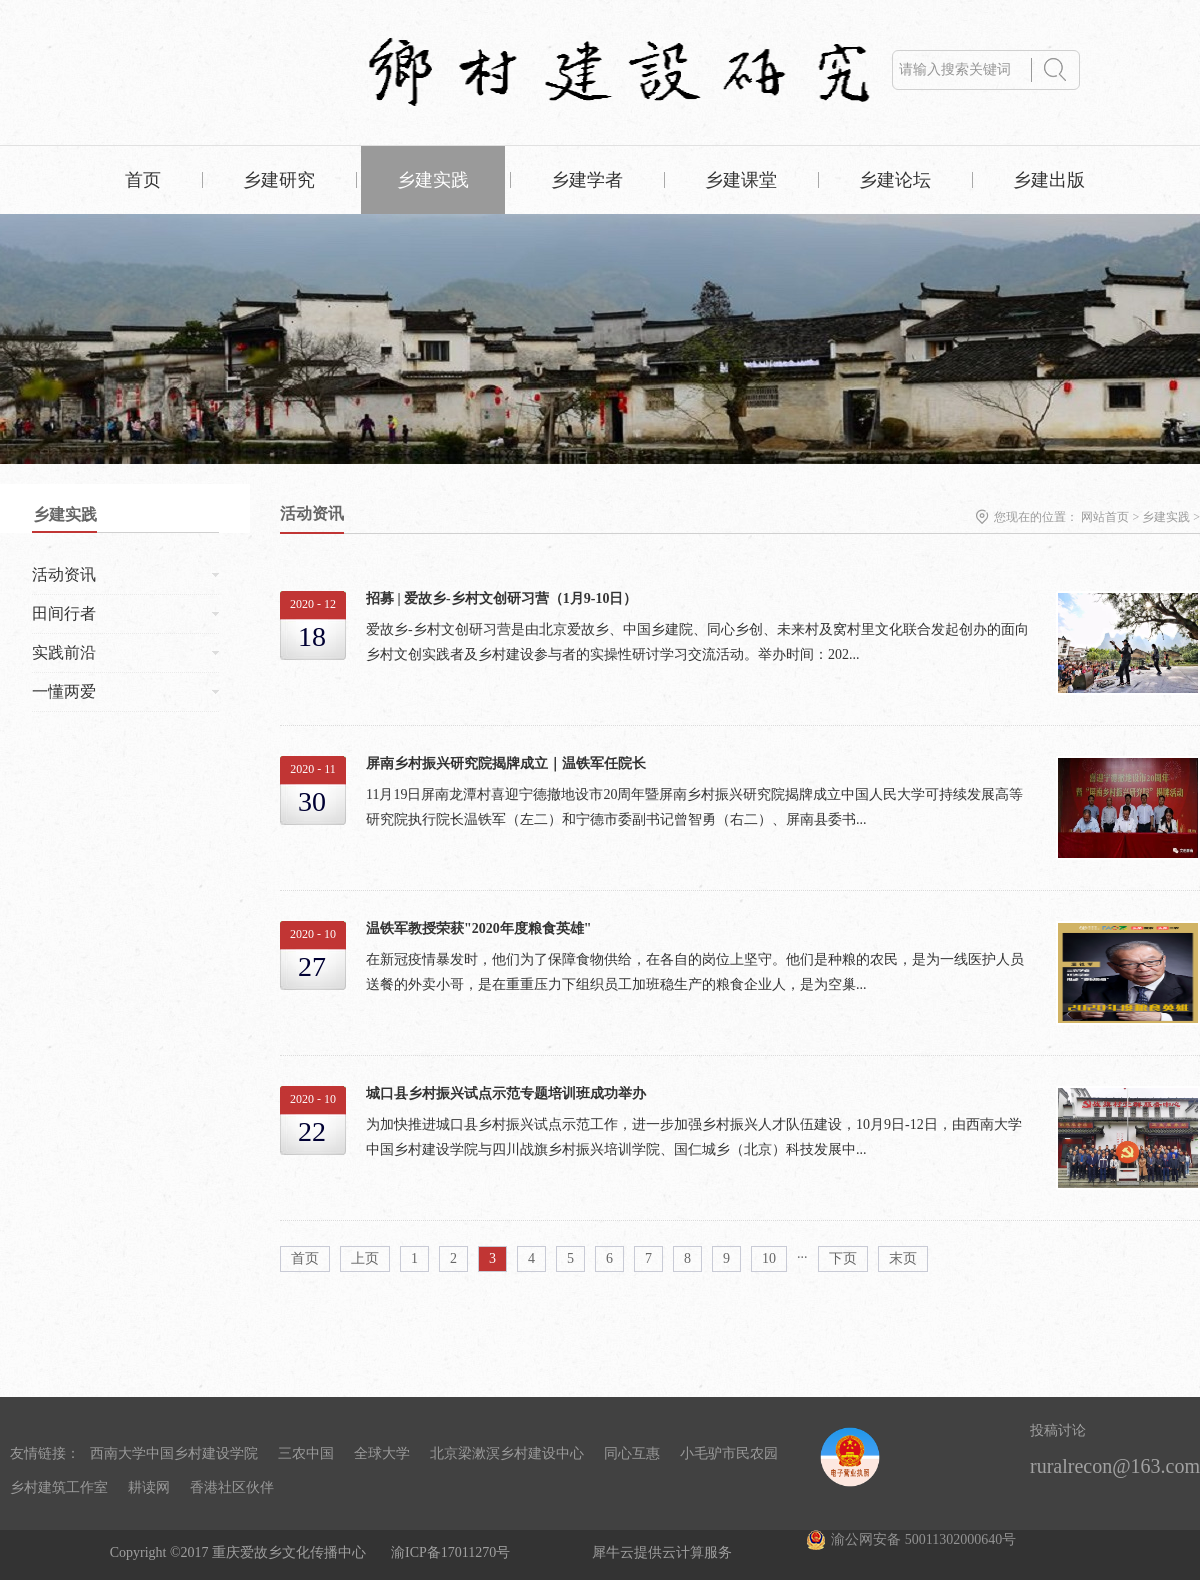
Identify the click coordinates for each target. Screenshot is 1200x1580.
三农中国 (306, 1453)
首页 (143, 180)
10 (769, 1258)
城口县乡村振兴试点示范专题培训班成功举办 (506, 1093)
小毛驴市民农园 (729, 1453)
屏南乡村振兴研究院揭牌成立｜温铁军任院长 (506, 763)
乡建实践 (1166, 517)
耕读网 (149, 1487)
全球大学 (382, 1453)
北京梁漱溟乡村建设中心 (507, 1453)
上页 (365, 1258)
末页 (903, 1258)
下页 (843, 1258)
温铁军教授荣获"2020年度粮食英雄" (479, 928)
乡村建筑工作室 (59, 1487)
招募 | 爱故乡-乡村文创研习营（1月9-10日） (501, 598)
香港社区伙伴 (232, 1487)
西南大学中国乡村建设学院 (174, 1453)
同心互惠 (632, 1453)
